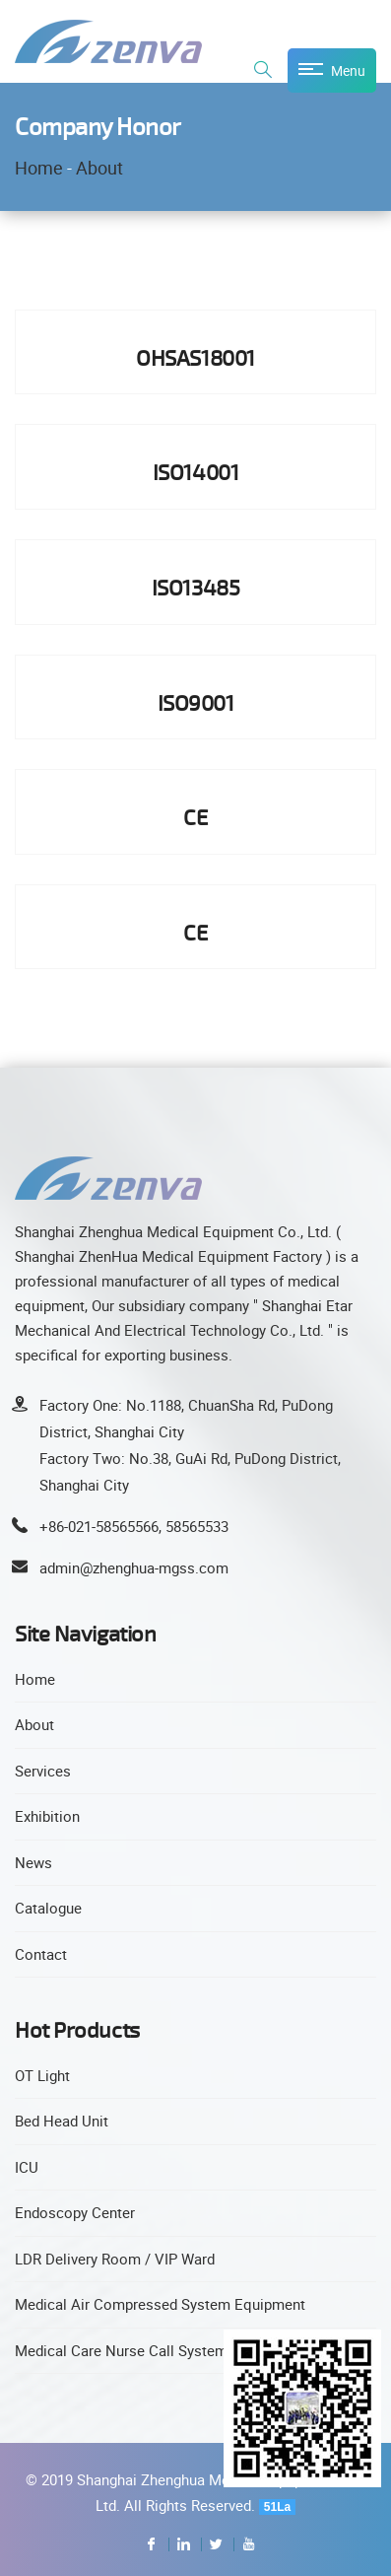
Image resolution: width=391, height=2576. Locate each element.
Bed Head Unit (61, 2120)
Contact (41, 1954)
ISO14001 (195, 471)
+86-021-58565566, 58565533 (133, 1526)
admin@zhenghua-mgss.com (133, 1567)
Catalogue (48, 1907)
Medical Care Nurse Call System (121, 2350)
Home (39, 167)
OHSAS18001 (195, 357)
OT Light (42, 2075)
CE (195, 816)
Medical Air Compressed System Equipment (160, 2304)
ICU (26, 2167)
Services (43, 1770)
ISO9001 (196, 702)
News (33, 1862)
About (99, 167)
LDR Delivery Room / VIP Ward (115, 2258)
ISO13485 (195, 587)
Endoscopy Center (75, 2212)
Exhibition (47, 1816)
